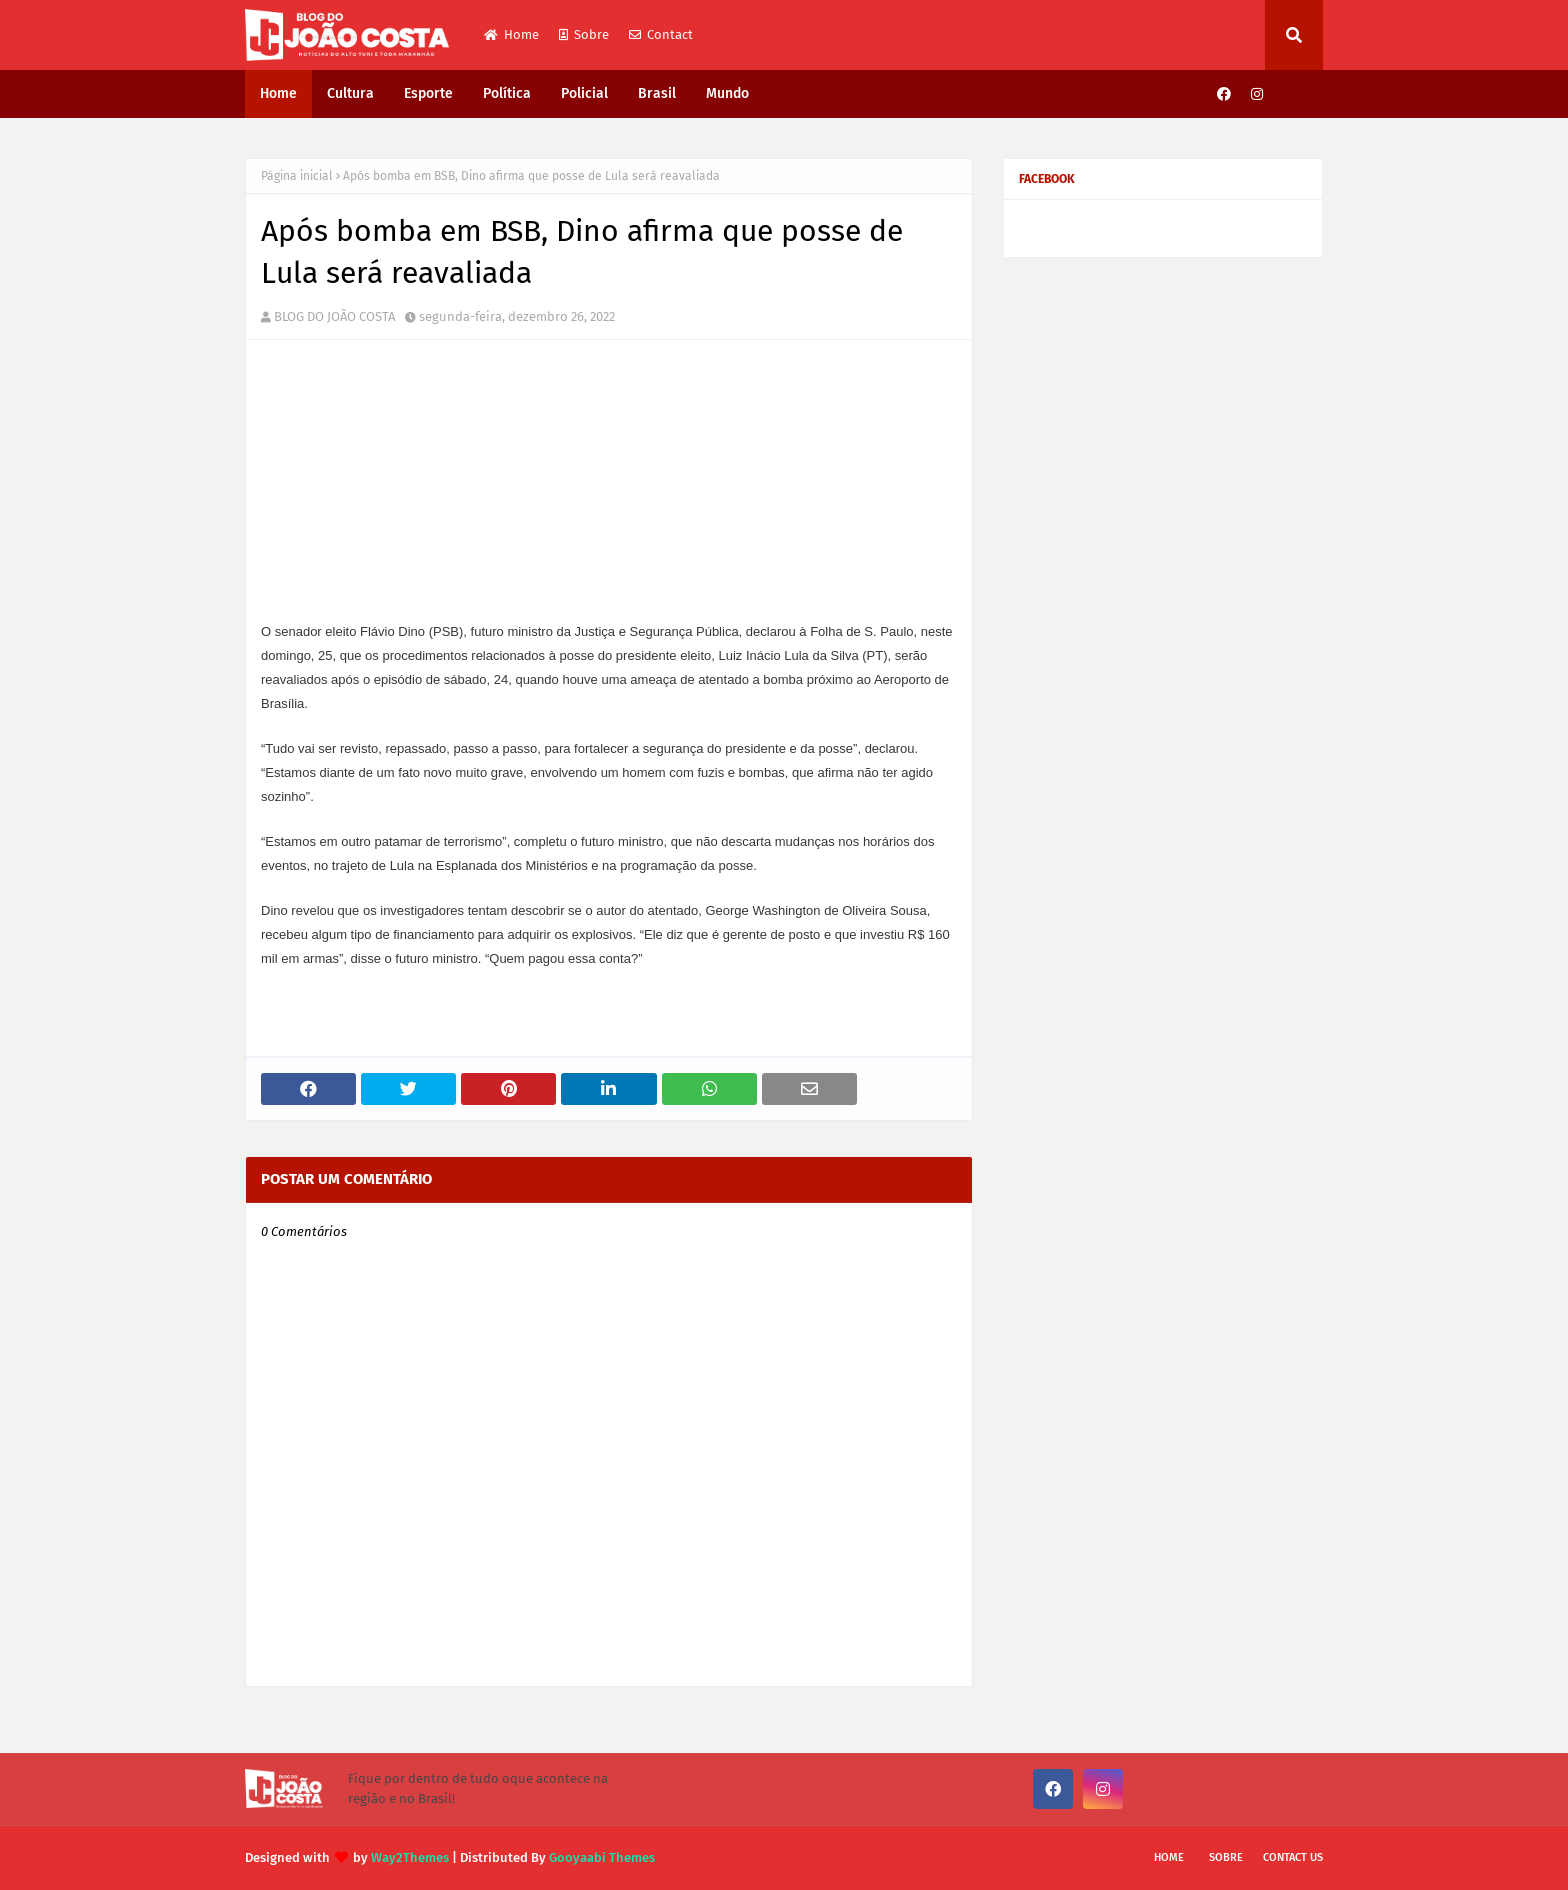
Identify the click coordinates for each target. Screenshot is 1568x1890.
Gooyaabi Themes (602, 1857)
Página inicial (297, 176)
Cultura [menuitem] (350, 93)
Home (511, 34)
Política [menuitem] (507, 93)
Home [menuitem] (278, 93)
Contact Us (1293, 1857)
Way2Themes (410, 1857)
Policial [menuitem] (584, 93)
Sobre (584, 34)
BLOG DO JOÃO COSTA (334, 316)
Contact (661, 34)
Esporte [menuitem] (428, 93)
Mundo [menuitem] (727, 93)
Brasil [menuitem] (657, 93)
